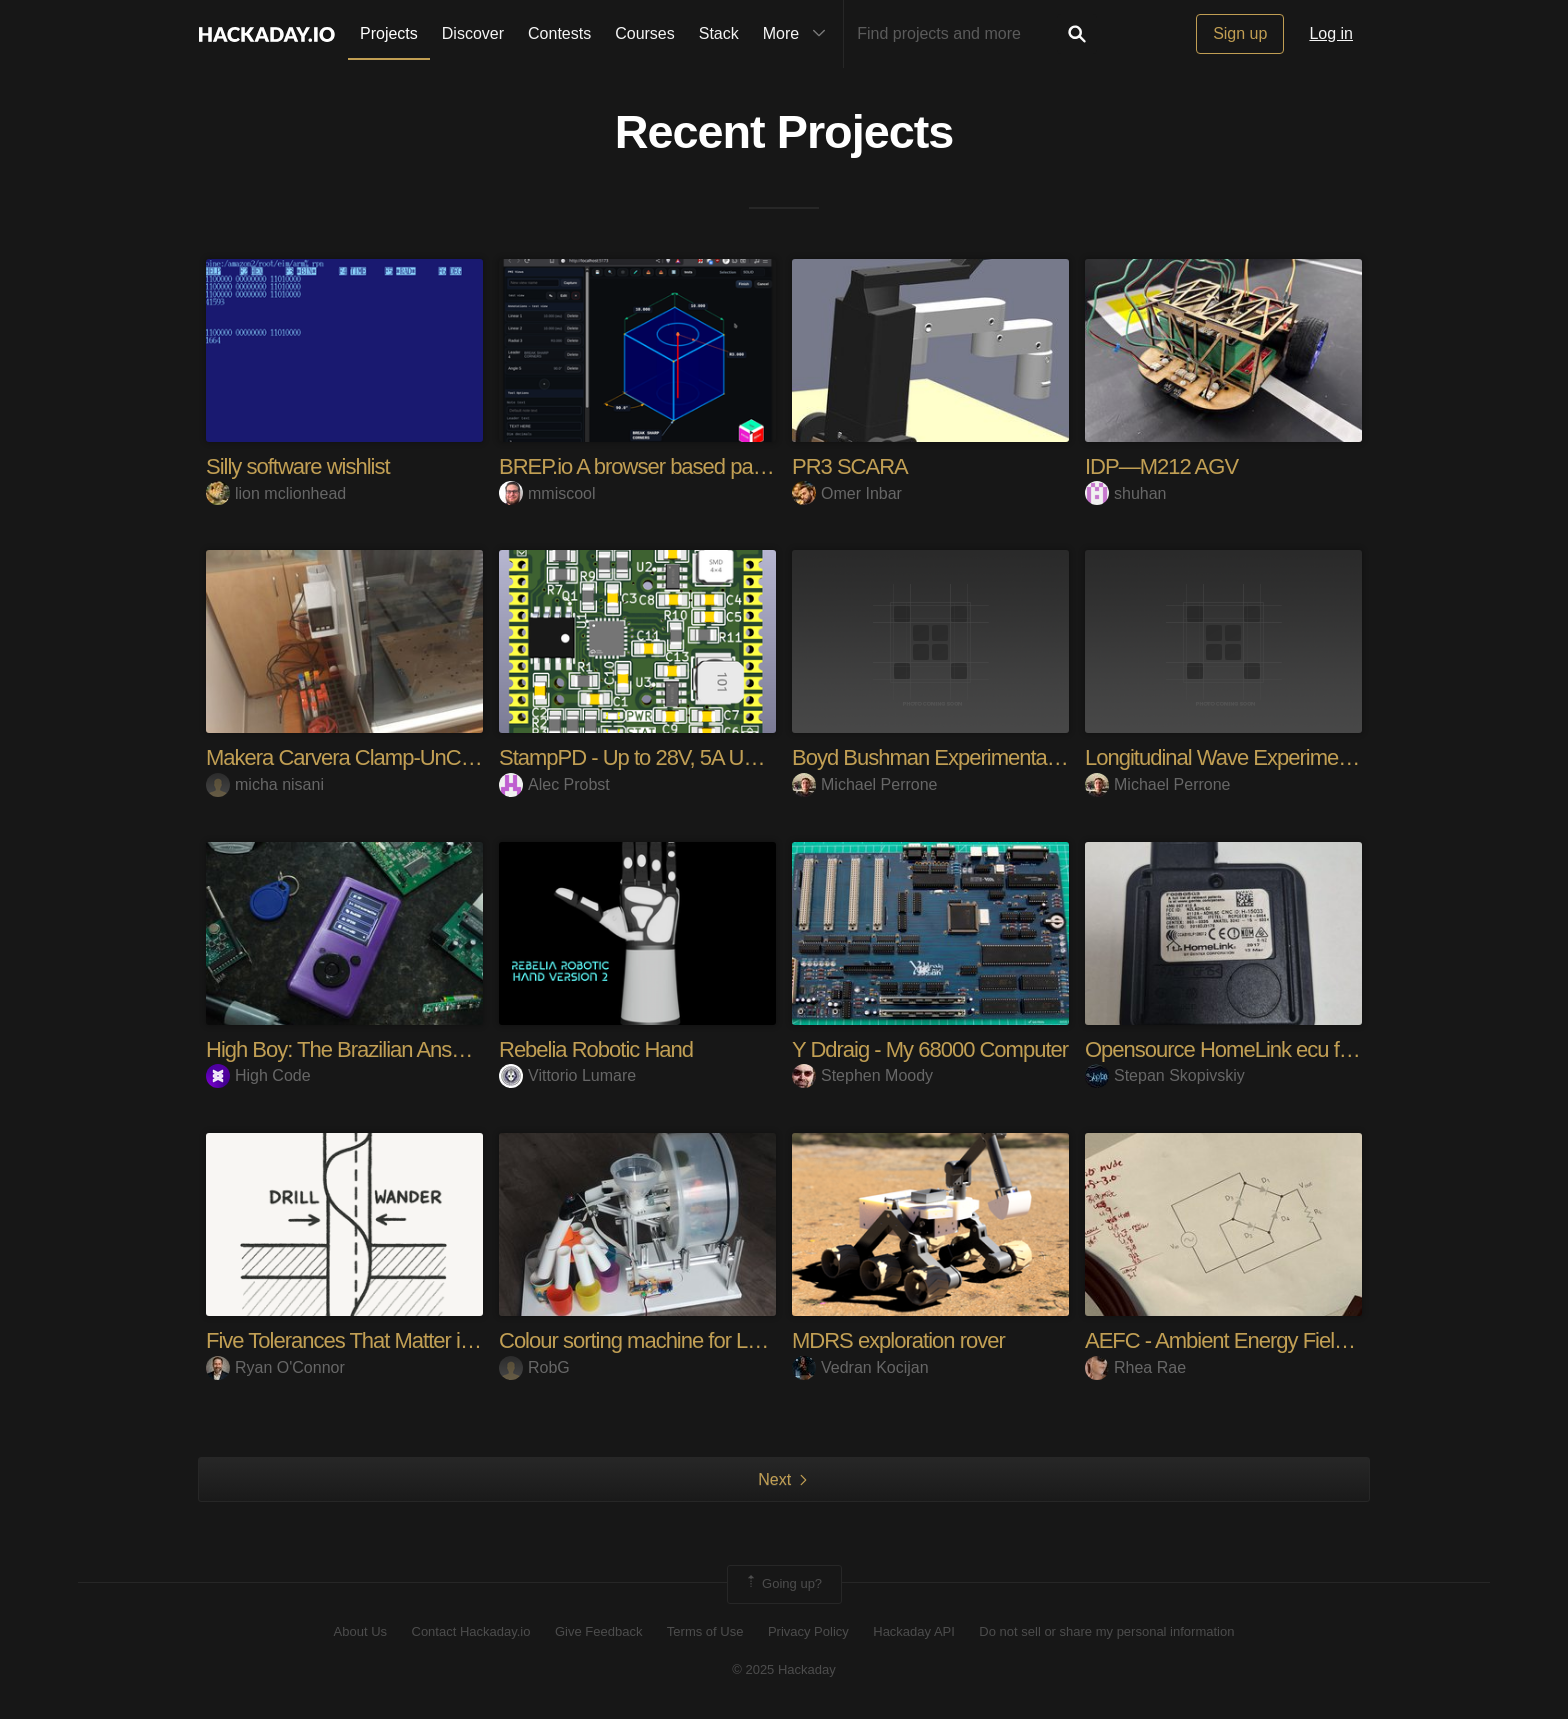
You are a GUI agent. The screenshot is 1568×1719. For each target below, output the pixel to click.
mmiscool (547, 493)
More (799, 34)
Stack (719, 33)
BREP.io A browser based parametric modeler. (702, 466)
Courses (645, 33)
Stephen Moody (862, 1075)
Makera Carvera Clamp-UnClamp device (386, 757)
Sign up (1240, 33)
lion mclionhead (276, 493)
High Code (258, 1075)
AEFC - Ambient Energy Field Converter (1261, 1340)
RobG (534, 1367)
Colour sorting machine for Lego (640, 1340)
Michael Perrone (865, 784)
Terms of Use (705, 1631)
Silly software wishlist (298, 466)
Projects (389, 33)
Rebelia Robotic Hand (596, 1049)
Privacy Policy (808, 1631)
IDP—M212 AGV (1161, 466)
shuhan (1126, 493)
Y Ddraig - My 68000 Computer (930, 1049)
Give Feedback (598, 1631)
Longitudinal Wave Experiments (1225, 757)
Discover (473, 33)
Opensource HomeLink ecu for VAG (1244, 1049)
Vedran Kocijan (860, 1367)
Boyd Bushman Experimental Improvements (987, 757)
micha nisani (265, 784)
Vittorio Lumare (567, 1075)
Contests (559, 33)
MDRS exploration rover (898, 1340)
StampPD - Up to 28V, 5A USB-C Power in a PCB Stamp (750, 757)
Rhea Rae (1135, 1367)
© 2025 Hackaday (784, 1669)
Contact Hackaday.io (471, 1631)
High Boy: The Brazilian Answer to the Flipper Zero (428, 1049)
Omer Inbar (847, 493)
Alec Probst (554, 784)
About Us (360, 1631)
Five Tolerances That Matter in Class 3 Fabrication (426, 1340)
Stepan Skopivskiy (1165, 1075)
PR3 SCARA (850, 466)
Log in (1331, 33)
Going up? (783, 1584)
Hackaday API (914, 1631)
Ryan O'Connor (275, 1367)
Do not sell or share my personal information (1106, 1631)
